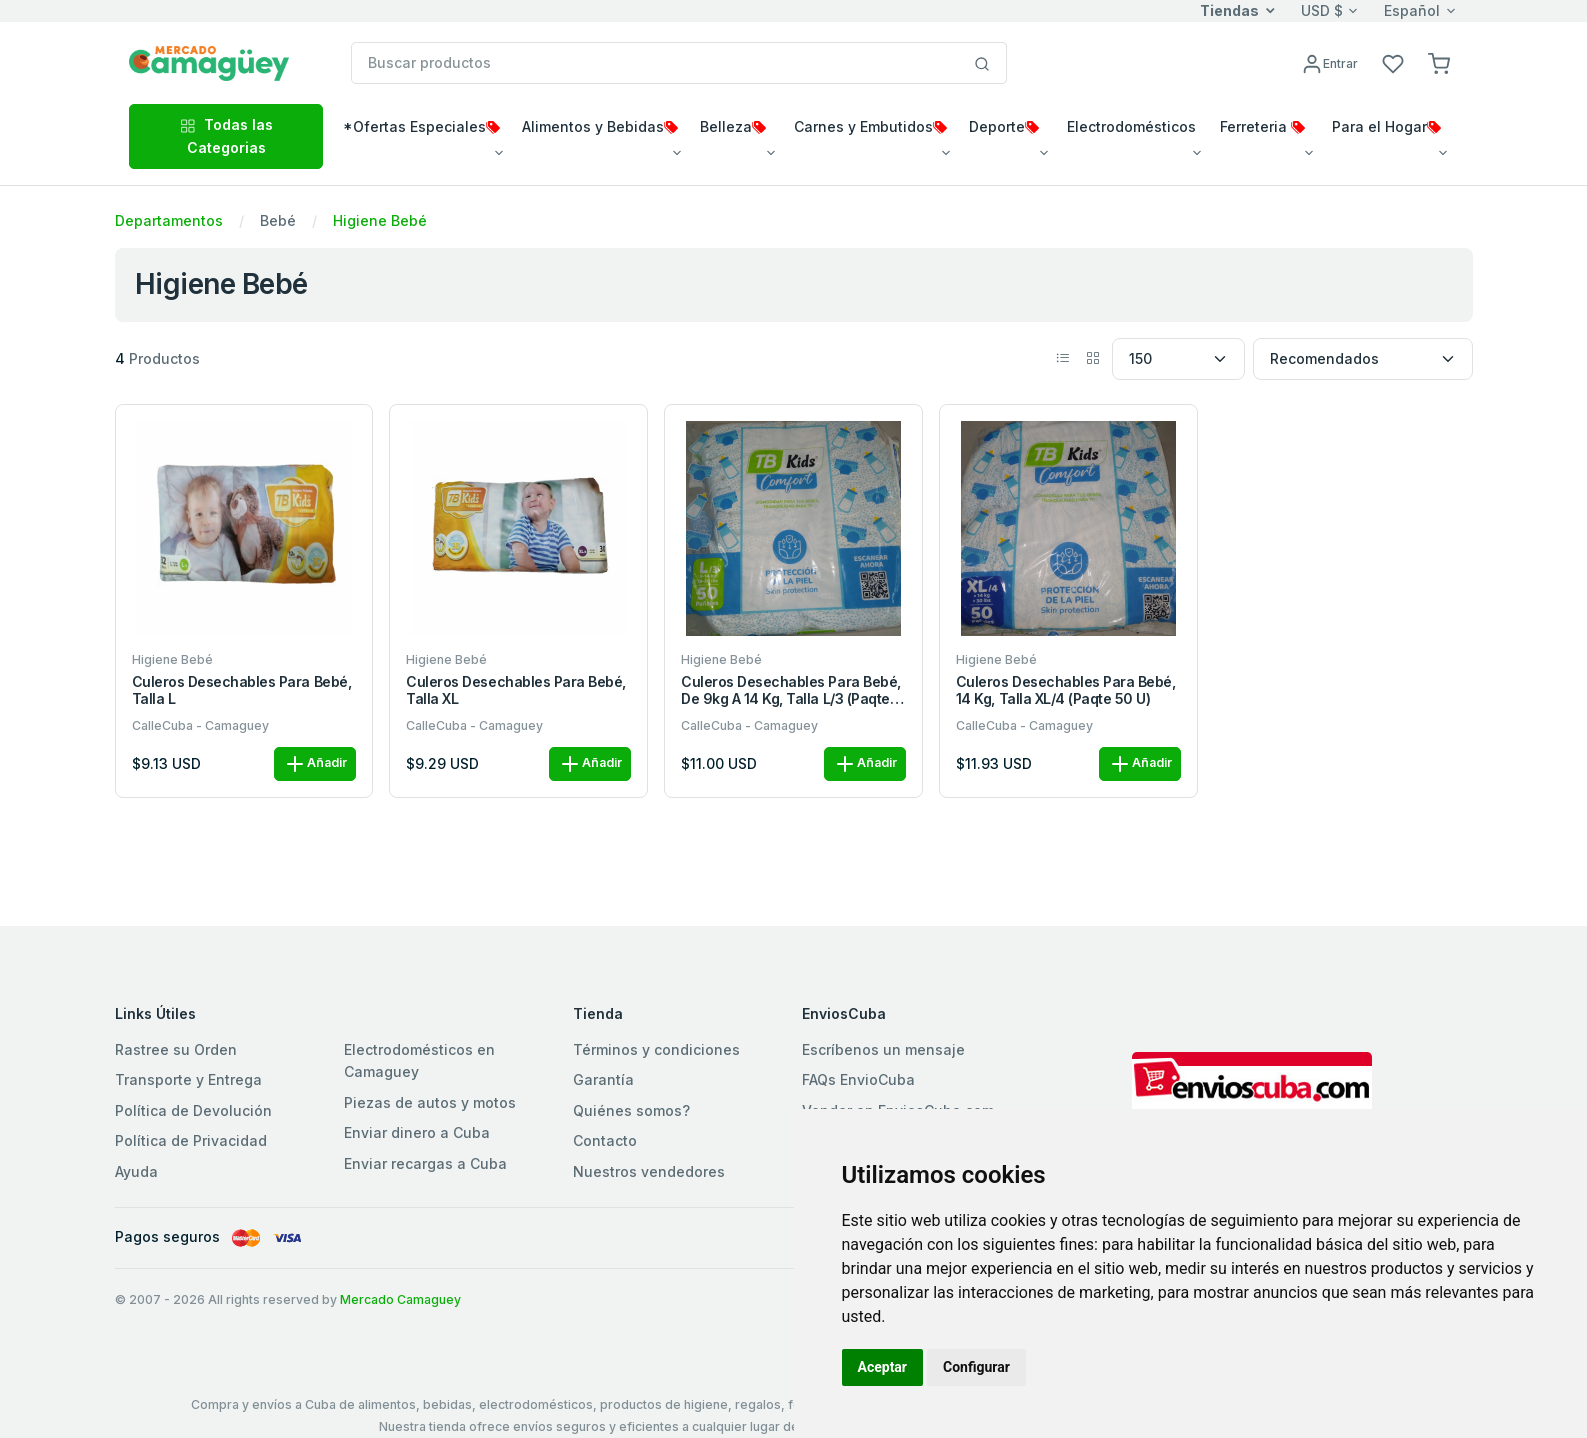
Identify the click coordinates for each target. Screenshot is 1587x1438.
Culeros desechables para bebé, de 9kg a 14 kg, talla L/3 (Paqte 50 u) (791, 691)
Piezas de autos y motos (430, 1102)
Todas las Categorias (226, 135)
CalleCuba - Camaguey (200, 725)
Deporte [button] (1004, 126)
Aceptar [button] (883, 1367)
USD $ (1322, 10)
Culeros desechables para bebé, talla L (242, 690)
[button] (1439, 62)
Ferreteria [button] (1262, 126)
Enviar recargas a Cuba (425, 1163)
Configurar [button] (976, 1367)
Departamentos (169, 220)
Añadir (315, 764)
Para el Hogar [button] (1386, 126)
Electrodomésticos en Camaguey (419, 1060)
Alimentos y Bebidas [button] (600, 126)
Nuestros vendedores (649, 1171)
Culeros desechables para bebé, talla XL (516, 690)
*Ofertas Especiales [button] (421, 126)
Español (1412, 10)
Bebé (278, 220)
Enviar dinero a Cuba (417, 1132)
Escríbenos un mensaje (883, 1049)
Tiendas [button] (1229, 10)
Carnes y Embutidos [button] (870, 126)
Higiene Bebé (380, 220)
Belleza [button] (733, 126)
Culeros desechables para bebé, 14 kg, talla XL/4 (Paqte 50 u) (1066, 690)
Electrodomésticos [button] (1131, 126)
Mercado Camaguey (400, 1299)
